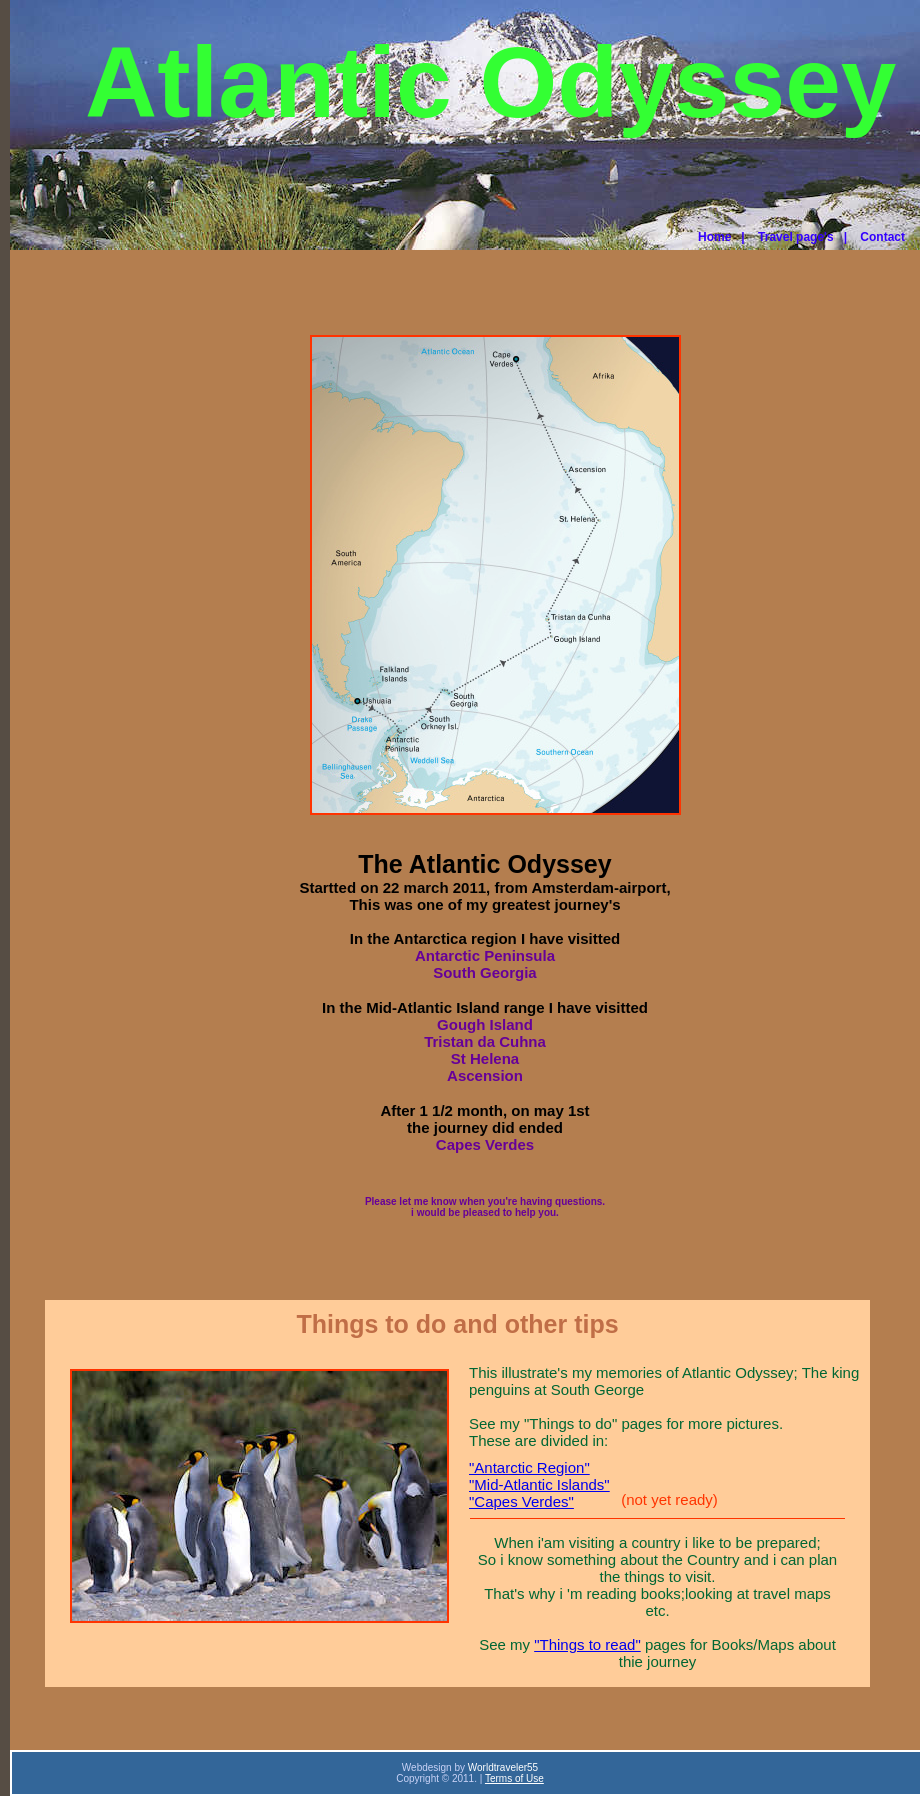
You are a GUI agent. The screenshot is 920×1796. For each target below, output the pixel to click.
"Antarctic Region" (529, 1467)
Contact (882, 237)
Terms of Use (514, 1778)
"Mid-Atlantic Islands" (539, 1484)
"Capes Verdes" (521, 1501)
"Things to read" (587, 1644)
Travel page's (796, 237)
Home (714, 237)
